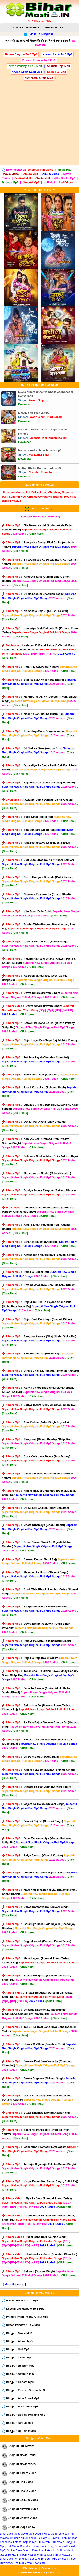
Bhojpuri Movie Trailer (19, 2455)
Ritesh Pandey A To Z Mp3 (21, 2325)
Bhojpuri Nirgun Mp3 (17, 2423)
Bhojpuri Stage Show (18, 2527)
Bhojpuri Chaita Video (19, 2491)
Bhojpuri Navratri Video (20, 2509)
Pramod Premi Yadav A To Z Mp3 (25, 2317)
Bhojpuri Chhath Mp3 (18, 2382)
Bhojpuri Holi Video (17, 2482)
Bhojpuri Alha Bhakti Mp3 (20, 2398)
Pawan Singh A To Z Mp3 (20, 2300)
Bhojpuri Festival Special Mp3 (23, 2390)
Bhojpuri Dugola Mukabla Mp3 (23, 2415)
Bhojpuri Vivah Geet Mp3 (20, 2406)
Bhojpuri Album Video (19, 2473)
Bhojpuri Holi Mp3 (15, 2349)
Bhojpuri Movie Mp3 (17, 2333)
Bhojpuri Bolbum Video (20, 2500)
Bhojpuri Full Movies (18, 2446)
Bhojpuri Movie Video (19, 2464)
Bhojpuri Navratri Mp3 (18, 2374)
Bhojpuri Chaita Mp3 (17, 2358)
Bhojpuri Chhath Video (19, 2518)
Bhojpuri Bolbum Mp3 (18, 2366)
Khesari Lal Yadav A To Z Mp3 (23, 2309)
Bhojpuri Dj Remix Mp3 (19, 2431)
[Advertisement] (39, 122)
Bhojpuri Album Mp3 (17, 2341)
